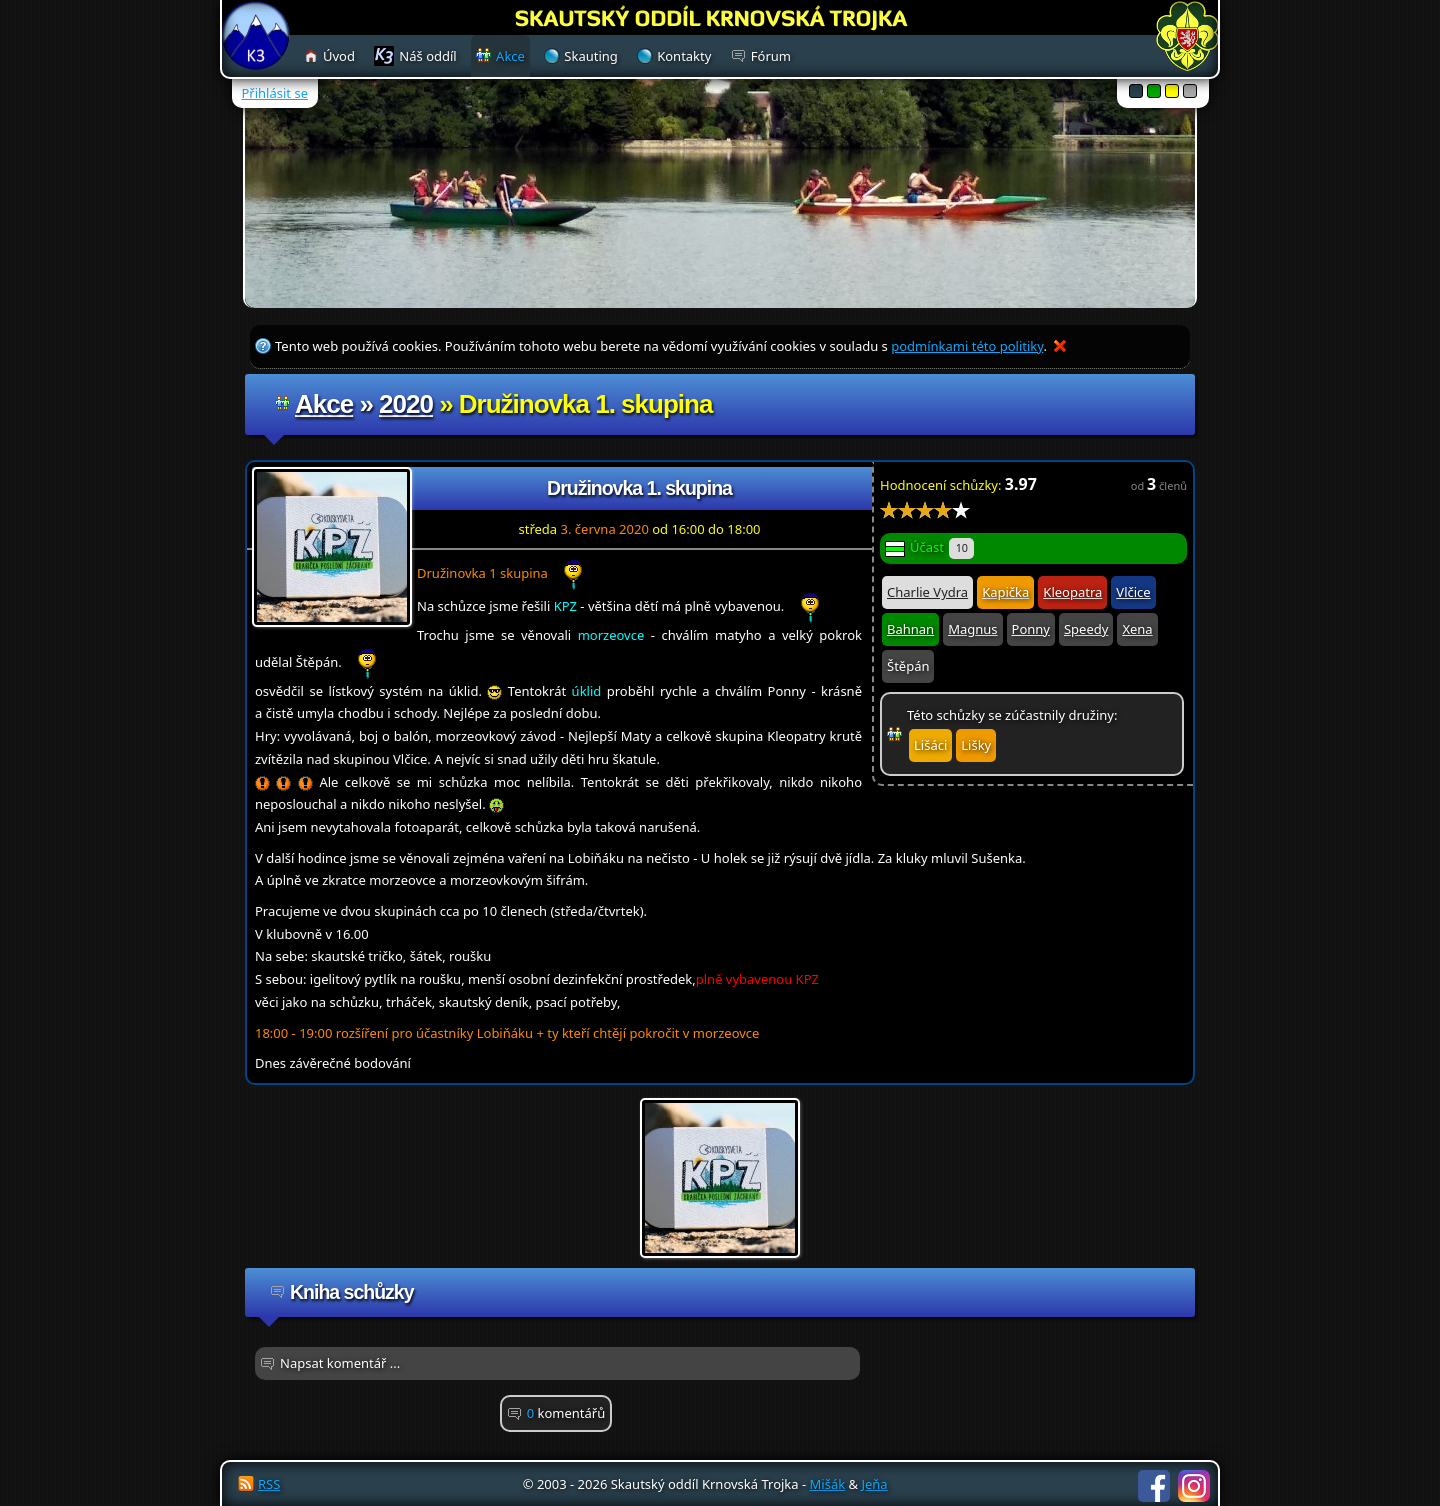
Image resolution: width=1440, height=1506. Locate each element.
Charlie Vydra (927, 592)
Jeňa (874, 1484)
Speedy (1086, 629)
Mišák (828, 1484)
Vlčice (1133, 592)
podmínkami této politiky (967, 346)
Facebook (1154, 1486)
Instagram (1194, 1486)
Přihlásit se (275, 93)
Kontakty (684, 56)
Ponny (1031, 629)
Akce (324, 404)
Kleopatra (1072, 592)
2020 (406, 404)
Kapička (1005, 592)
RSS (269, 1484)
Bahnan (910, 629)
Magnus (972, 629)
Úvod (339, 56)
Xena (1137, 629)
